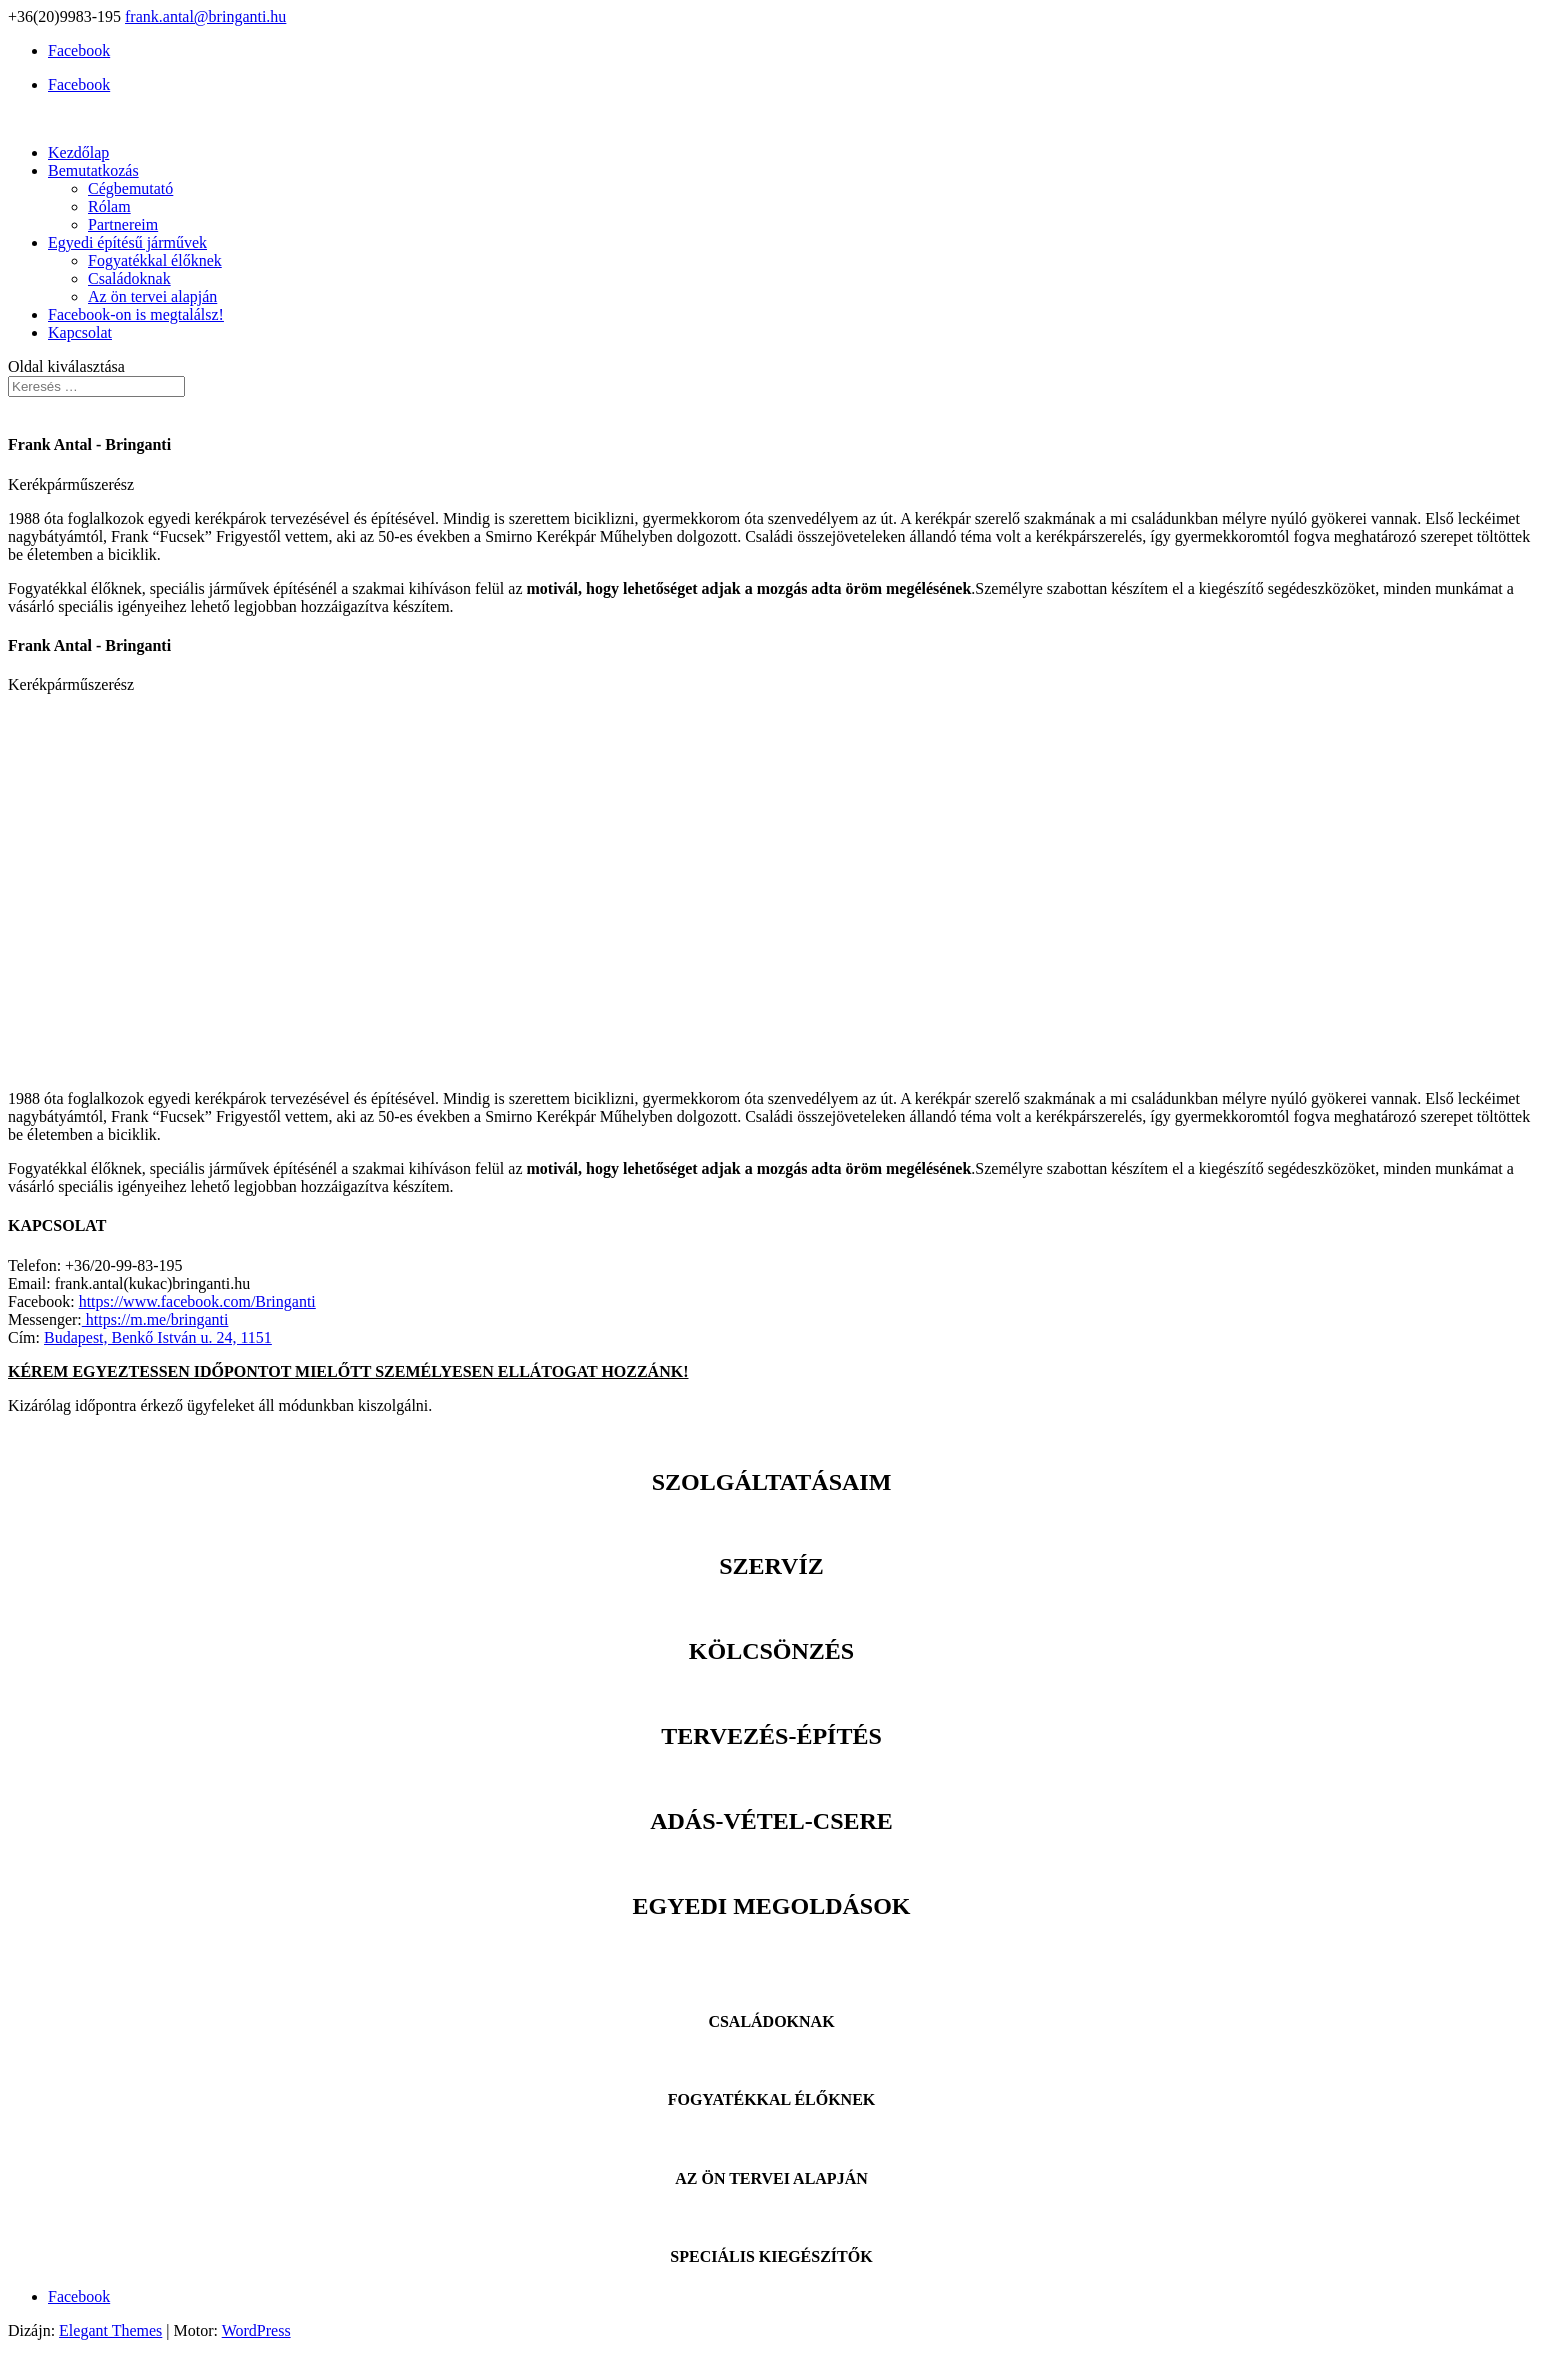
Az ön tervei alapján (152, 296)
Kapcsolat (80, 332)
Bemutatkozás (93, 170)
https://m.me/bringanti (155, 1319)
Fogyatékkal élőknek (155, 260)
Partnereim (123, 224)
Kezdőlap (78, 152)
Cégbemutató (130, 188)
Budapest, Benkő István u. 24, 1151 (158, 1337)
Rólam (109, 206)
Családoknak (129, 278)
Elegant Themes (110, 2330)
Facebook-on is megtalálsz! (136, 314)
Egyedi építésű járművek (127, 242)
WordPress (256, 2330)
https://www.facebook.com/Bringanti (197, 1301)
